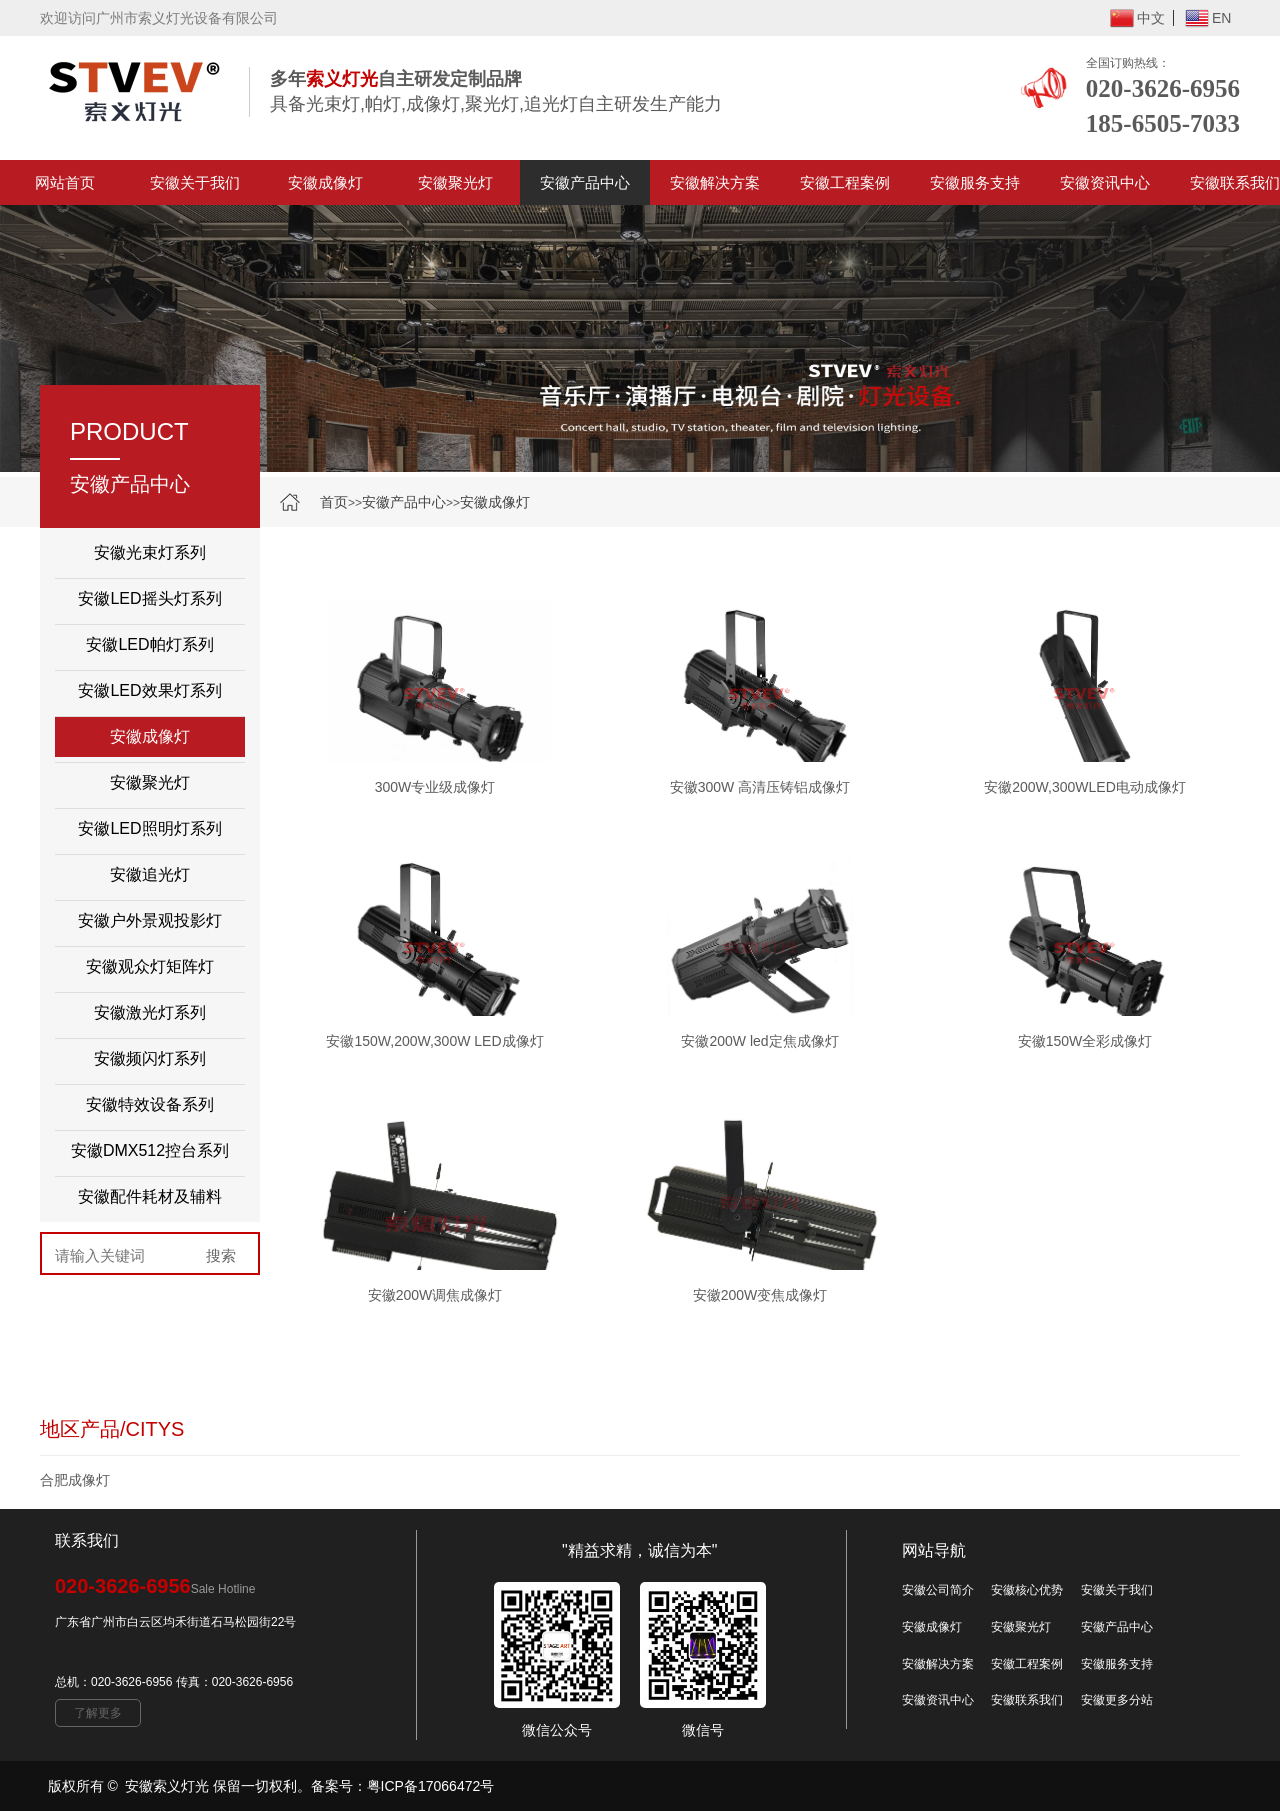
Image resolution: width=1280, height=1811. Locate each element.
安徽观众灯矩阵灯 (150, 966)
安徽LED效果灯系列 (149, 690)
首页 (334, 502)
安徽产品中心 (585, 182)
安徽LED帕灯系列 (149, 644)
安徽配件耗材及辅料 (150, 1196)
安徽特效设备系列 (150, 1104)
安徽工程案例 (845, 182)
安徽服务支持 (975, 182)
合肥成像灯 (75, 1480)
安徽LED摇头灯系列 (149, 598)
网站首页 (65, 182)
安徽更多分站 (1117, 1700)
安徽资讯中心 (1105, 182)
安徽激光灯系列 (150, 1012)
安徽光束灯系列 (150, 552)
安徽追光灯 (150, 874)
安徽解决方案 (715, 182)
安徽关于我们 (195, 182)
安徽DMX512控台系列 (150, 1150)
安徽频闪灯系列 (150, 1058)
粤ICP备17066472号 (431, 1786)
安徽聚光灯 (455, 182)
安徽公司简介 (938, 1590)
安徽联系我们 (1027, 1700)
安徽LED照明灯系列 (149, 828)
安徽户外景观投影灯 (150, 920)
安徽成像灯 (325, 182)
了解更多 (98, 1713)
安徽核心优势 (1027, 1590)
